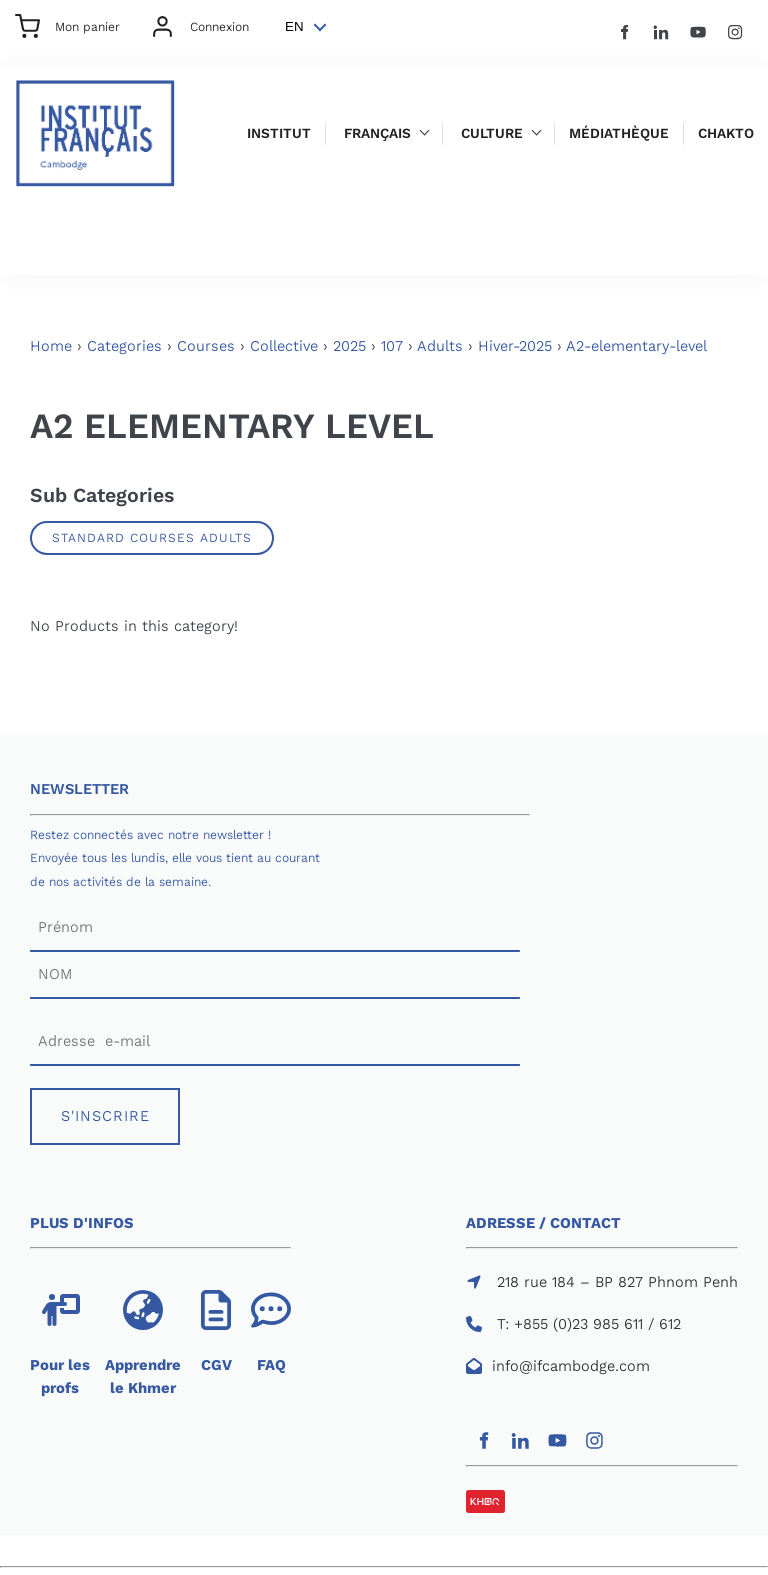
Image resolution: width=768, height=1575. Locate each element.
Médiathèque (619, 133)
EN (294, 26)
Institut (279, 133)
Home (51, 346)
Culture (492, 133)
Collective (284, 346)
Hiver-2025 (515, 346)
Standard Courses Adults (152, 537)
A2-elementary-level (636, 346)
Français (377, 133)
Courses (206, 346)
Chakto (726, 133)
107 (392, 346)
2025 (349, 346)
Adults (440, 346)
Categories (124, 346)
